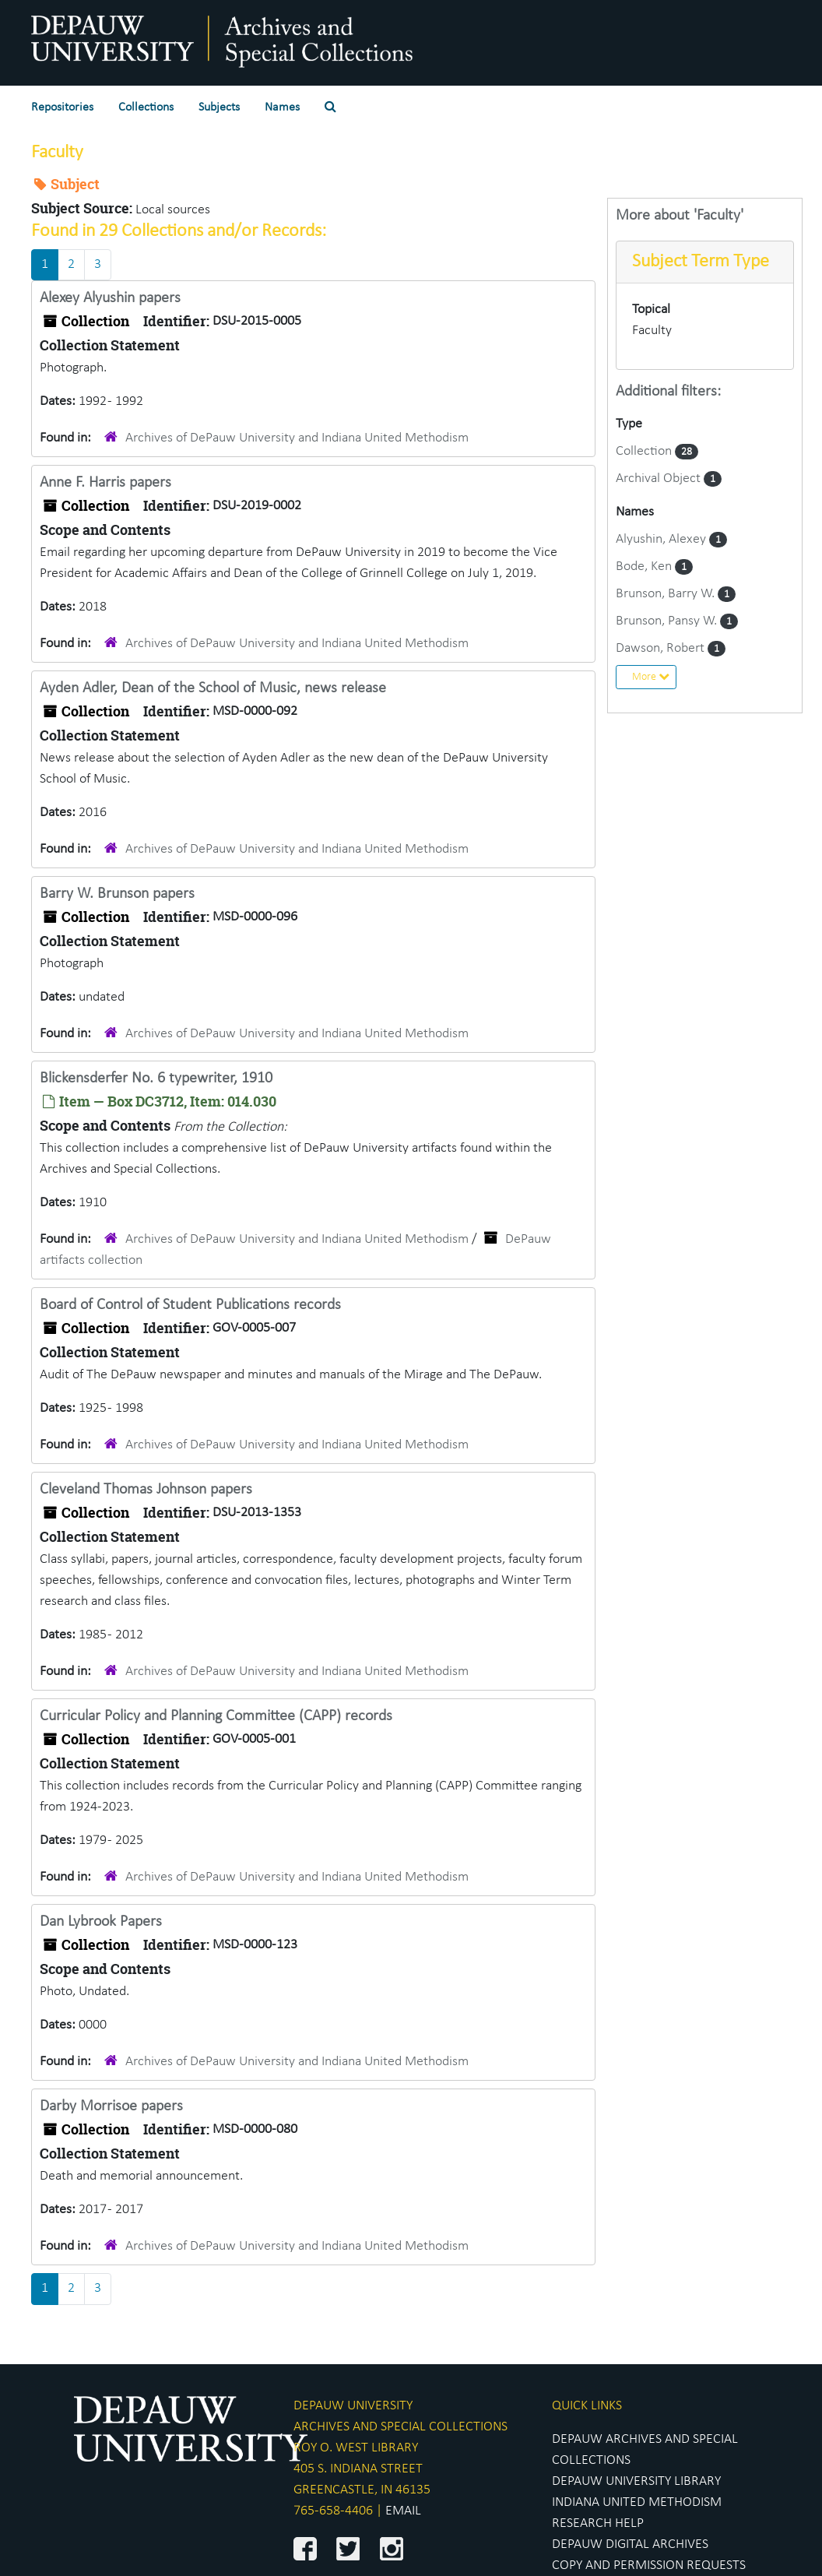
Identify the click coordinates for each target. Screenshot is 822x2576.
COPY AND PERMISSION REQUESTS (649, 2565)
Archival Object (660, 478)
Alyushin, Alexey (662, 539)
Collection (645, 451)
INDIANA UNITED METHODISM (637, 2502)
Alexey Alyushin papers (110, 298)
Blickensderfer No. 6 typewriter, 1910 (156, 1078)
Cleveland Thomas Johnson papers (146, 1489)
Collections (146, 107)
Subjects (219, 107)
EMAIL (403, 2511)
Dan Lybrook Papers (101, 1922)
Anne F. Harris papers (105, 483)
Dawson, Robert (662, 648)
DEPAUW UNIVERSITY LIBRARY (636, 2481)
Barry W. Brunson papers (117, 894)
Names (282, 107)
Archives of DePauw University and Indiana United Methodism (297, 438)
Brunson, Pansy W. (668, 621)
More (650, 676)
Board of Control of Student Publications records (190, 1305)
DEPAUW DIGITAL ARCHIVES (630, 2544)
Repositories (62, 107)
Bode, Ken (645, 566)
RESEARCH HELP (598, 2523)
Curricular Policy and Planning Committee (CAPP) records (216, 1716)
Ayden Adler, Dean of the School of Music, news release (213, 688)
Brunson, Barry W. (667, 593)
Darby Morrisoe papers (111, 2106)
